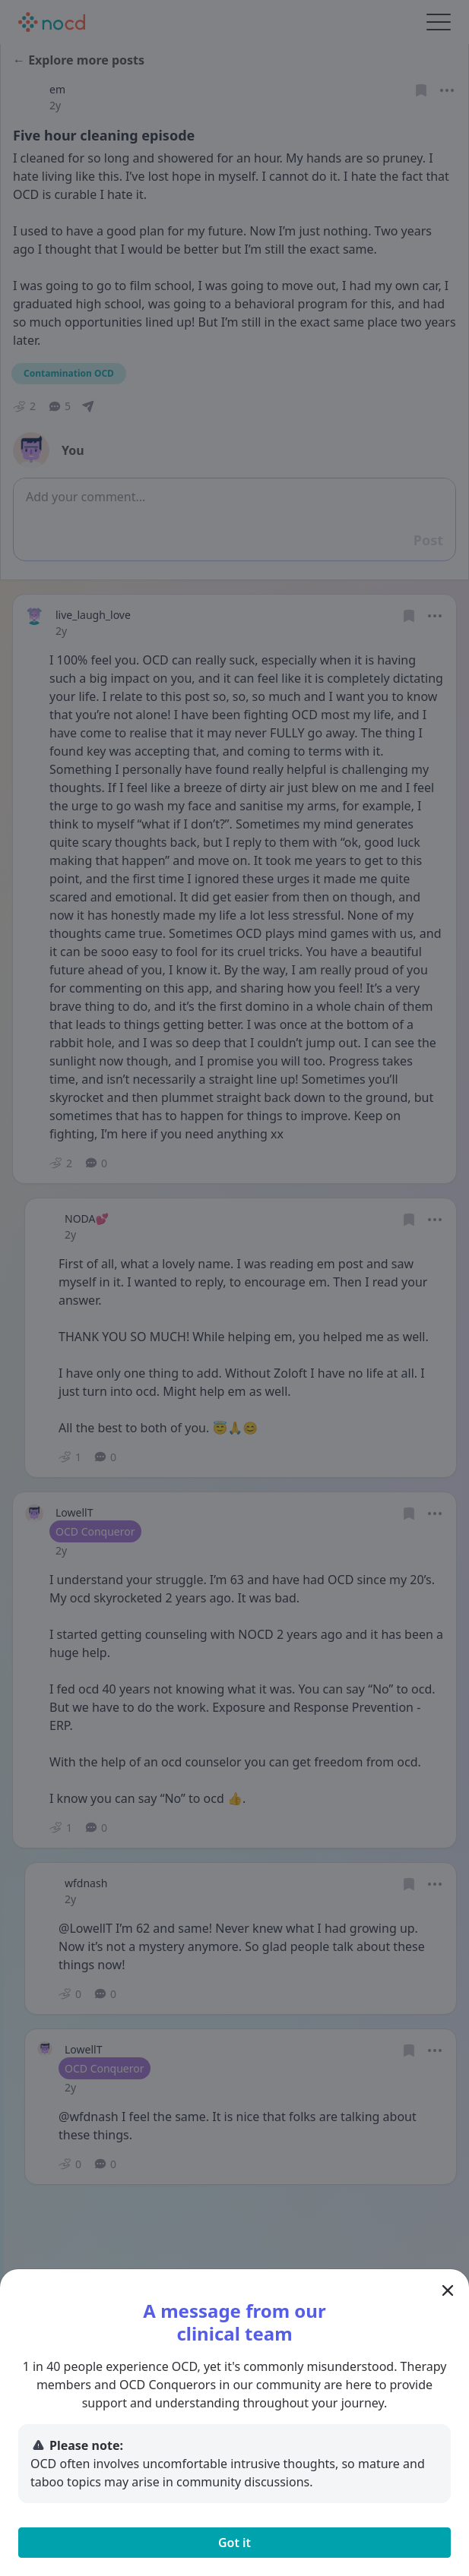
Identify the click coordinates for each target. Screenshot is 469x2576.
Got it (234, 2542)
